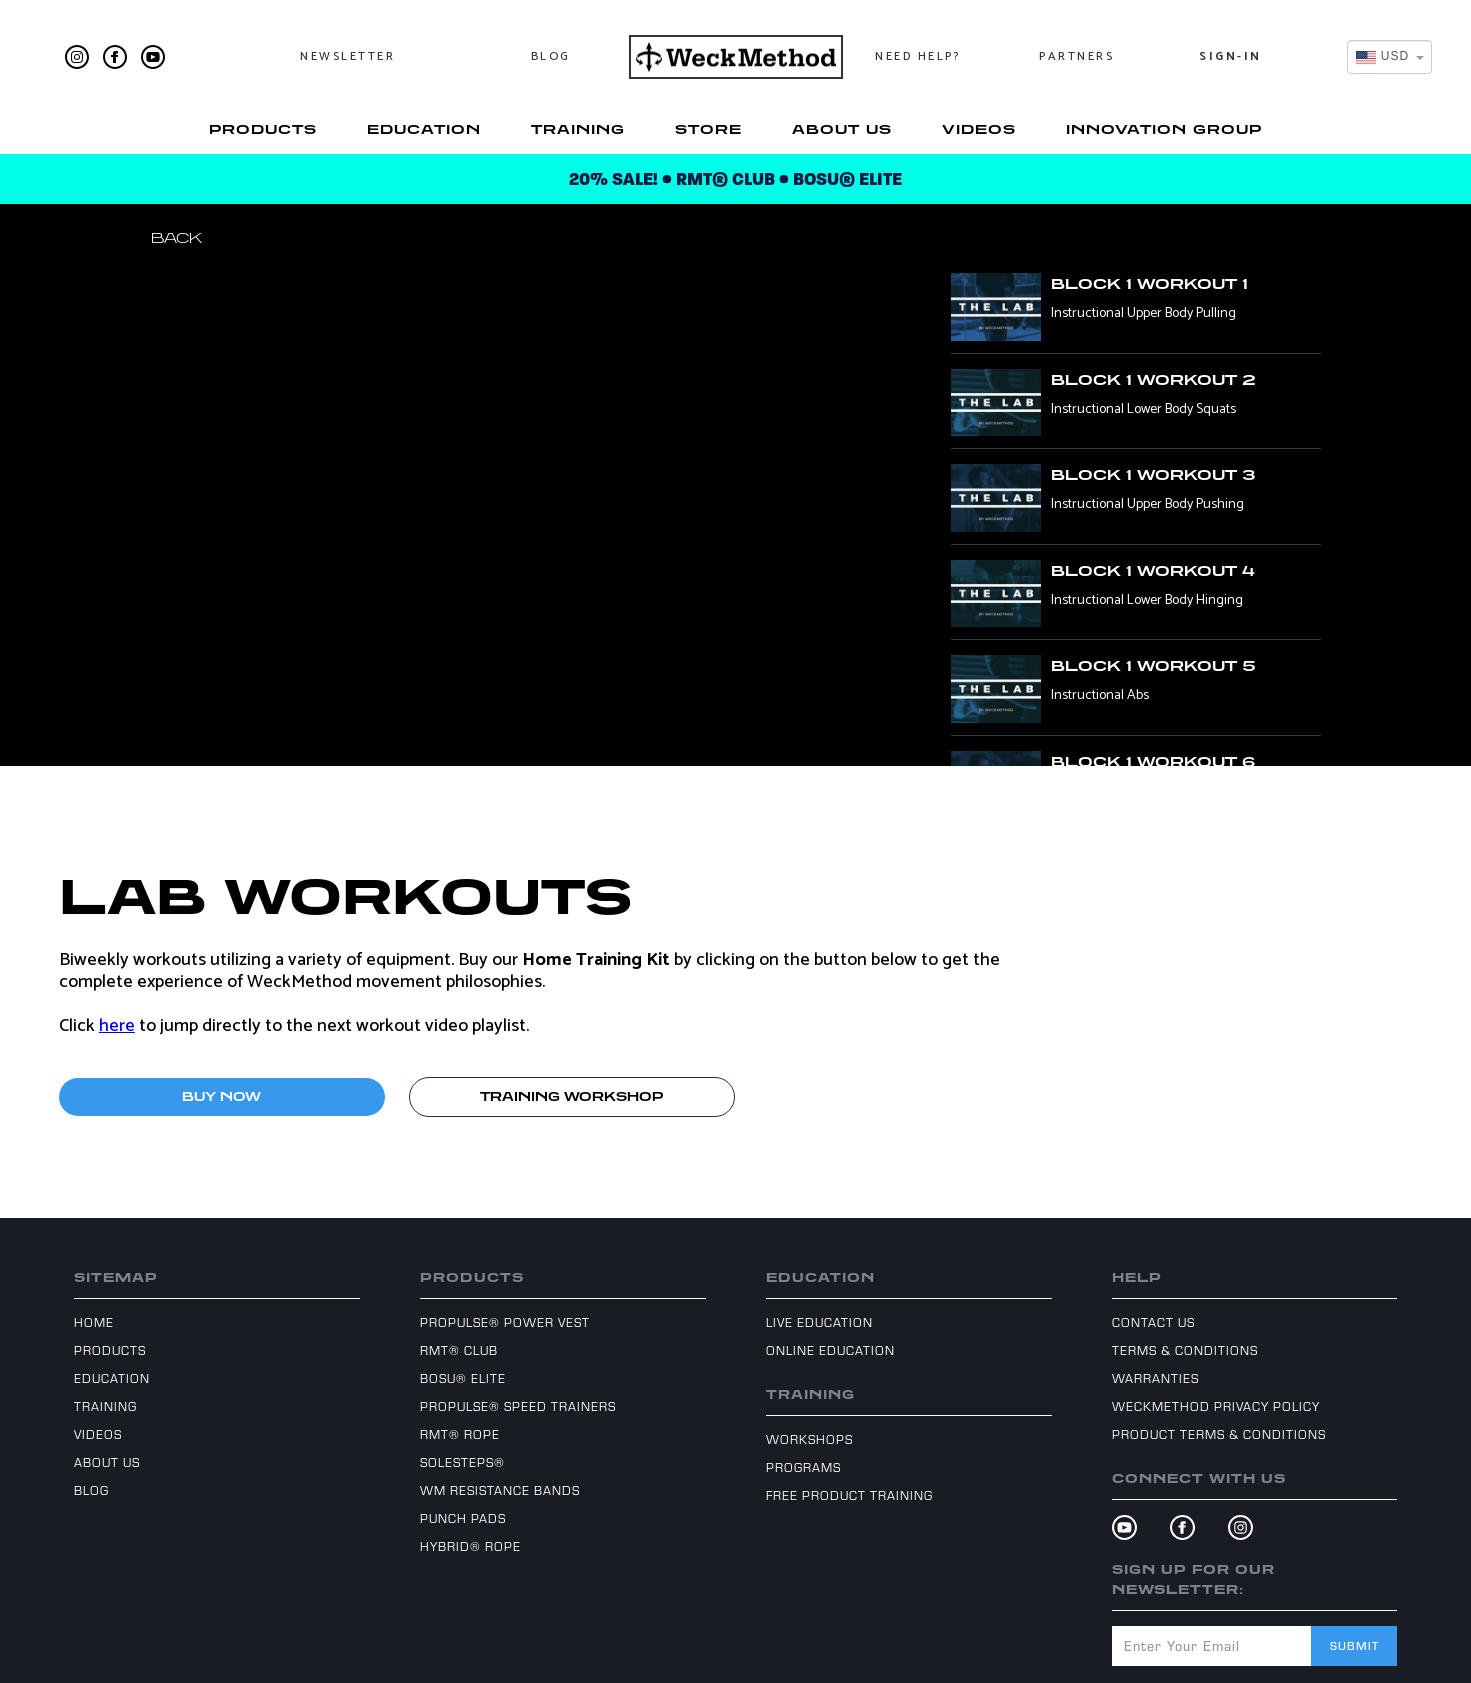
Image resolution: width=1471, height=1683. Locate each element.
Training (578, 129)
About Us (842, 129)
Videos (979, 129)
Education (424, 129)
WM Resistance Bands (500, 1490)
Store (708, 129)
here (117, 1026)
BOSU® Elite (463, 1378)
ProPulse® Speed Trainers (518, 1406)
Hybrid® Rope (470, 1546)
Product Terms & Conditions (1219, 1434)
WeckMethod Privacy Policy (1216, 1406)
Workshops (809, 1439)
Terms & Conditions (1185, 1350)
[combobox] (1389, 57)
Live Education (819, 1322)
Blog (551, 56)
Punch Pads (463, 1518)
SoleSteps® (462, 1462)
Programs (803, 1467)
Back (176, 237)
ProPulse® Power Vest (505, 1322)
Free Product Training (849, 1495)
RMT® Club (459, 1350)
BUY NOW (221, 1096)
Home (94, 1322)
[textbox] (1383, 56)
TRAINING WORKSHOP (571, 1096)
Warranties (1155, 1378)
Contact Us (1153, 1322)
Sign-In (1230, 56)
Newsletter (347, 56)
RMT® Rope (460, 1434)
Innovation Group (1164, 129)
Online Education (830, 1350)
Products (263, 129)
